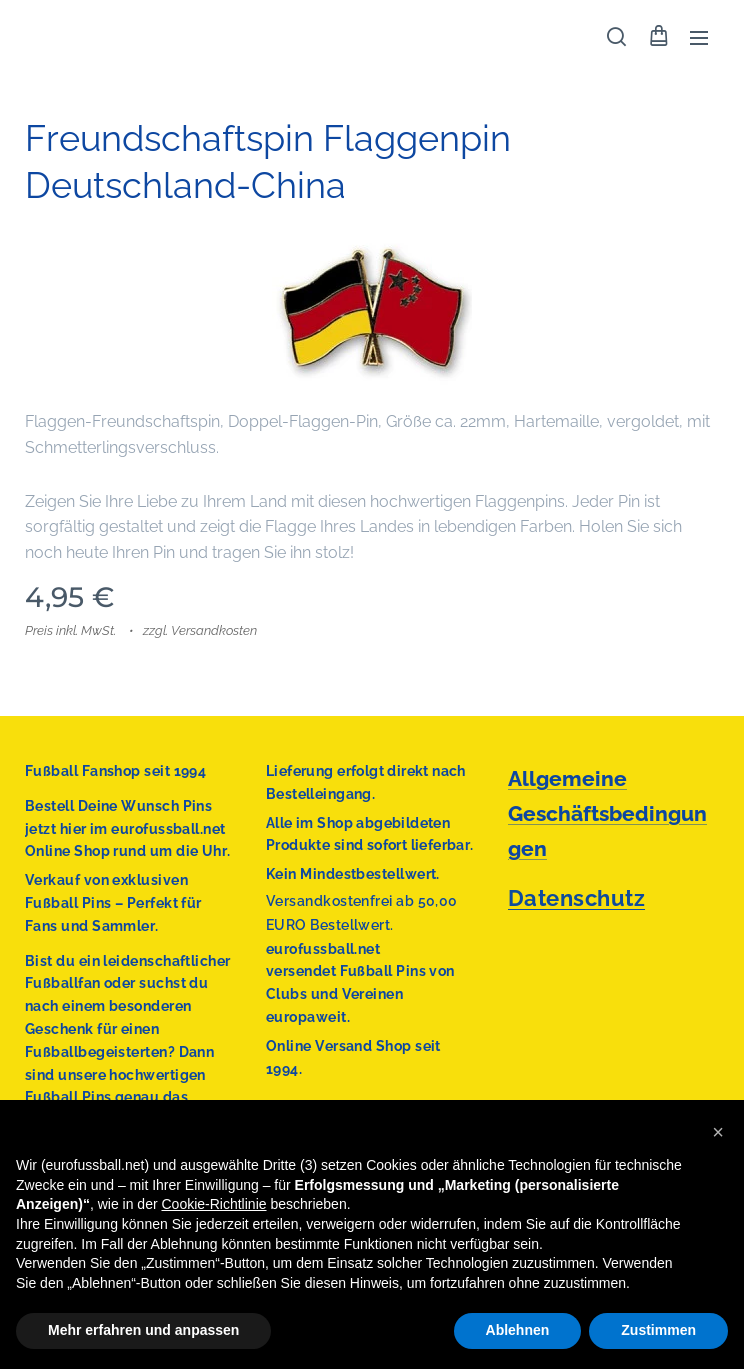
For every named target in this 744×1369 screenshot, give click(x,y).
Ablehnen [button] (518, 1330)
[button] (616, 37)
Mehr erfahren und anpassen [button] (143, 1330)
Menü (699, 38)
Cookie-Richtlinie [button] (213, 1204)
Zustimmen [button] (658, 1330)
